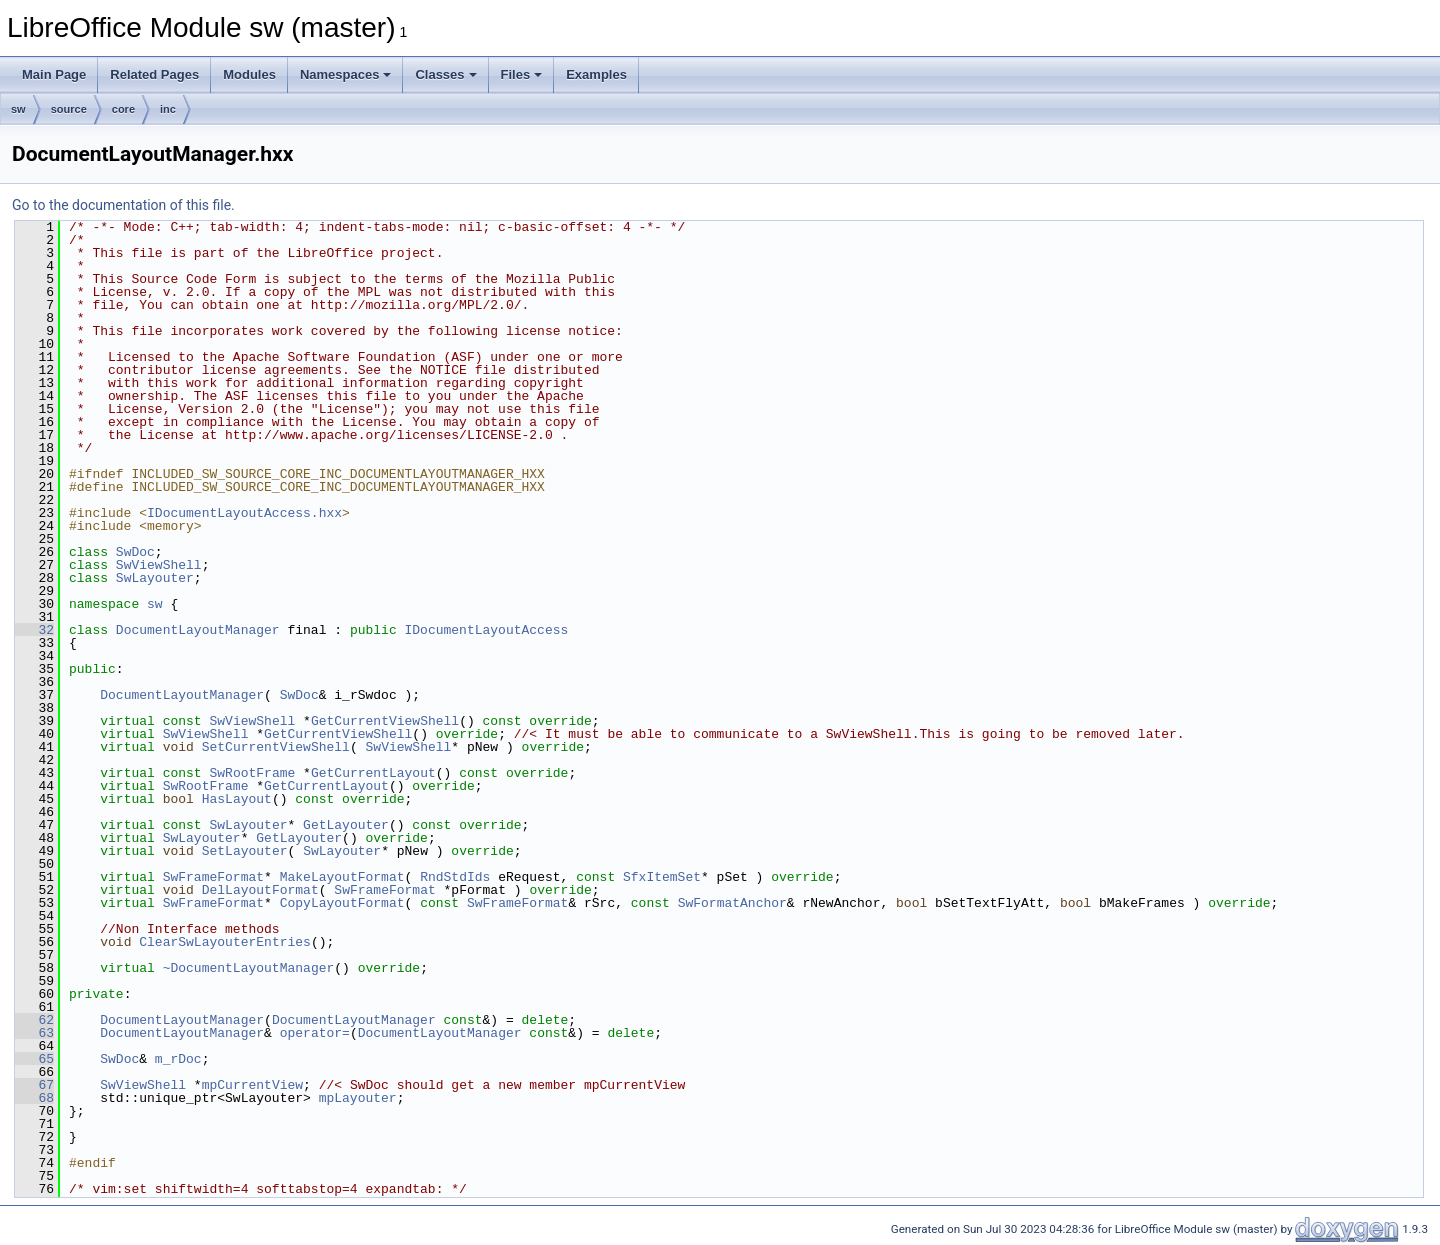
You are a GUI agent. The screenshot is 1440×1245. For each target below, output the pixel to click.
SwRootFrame (252, 773)
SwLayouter (155, 578)
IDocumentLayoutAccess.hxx (244, 513)
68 (34, 1098)
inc (168, 109)
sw (18, 109)
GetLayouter (346, 825)
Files (522, 74)
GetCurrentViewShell (385, 721)
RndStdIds (455, 877)
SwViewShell (159, 565)
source (69, 109)
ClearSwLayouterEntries (225, 942)
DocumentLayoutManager (198, 630)
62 (34, 1020)
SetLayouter (245, 851)
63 (34, 1033)
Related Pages (154, 74)
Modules (249, 74)
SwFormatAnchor (732, 903)
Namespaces (346, 74)
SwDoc (135, 552)
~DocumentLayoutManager (249, 968)
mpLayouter (358, 1098)
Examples (596, 74)
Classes (445, 74)
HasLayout (237, 799)
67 (34, 1085)
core (123, 109)
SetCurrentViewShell (276, 747)
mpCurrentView (252, 1085)
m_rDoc (178, 1059)
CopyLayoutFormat (342, 903)
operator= (315, 1033)
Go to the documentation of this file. (123, 205)
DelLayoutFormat (260, 890)
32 (34, 630)
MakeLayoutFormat (342, 877)
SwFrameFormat (213, 877)
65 (34, 1059)
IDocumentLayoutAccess (486, 630)
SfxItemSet (662, 877)
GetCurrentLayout (373, 773)
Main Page (54, 74)
